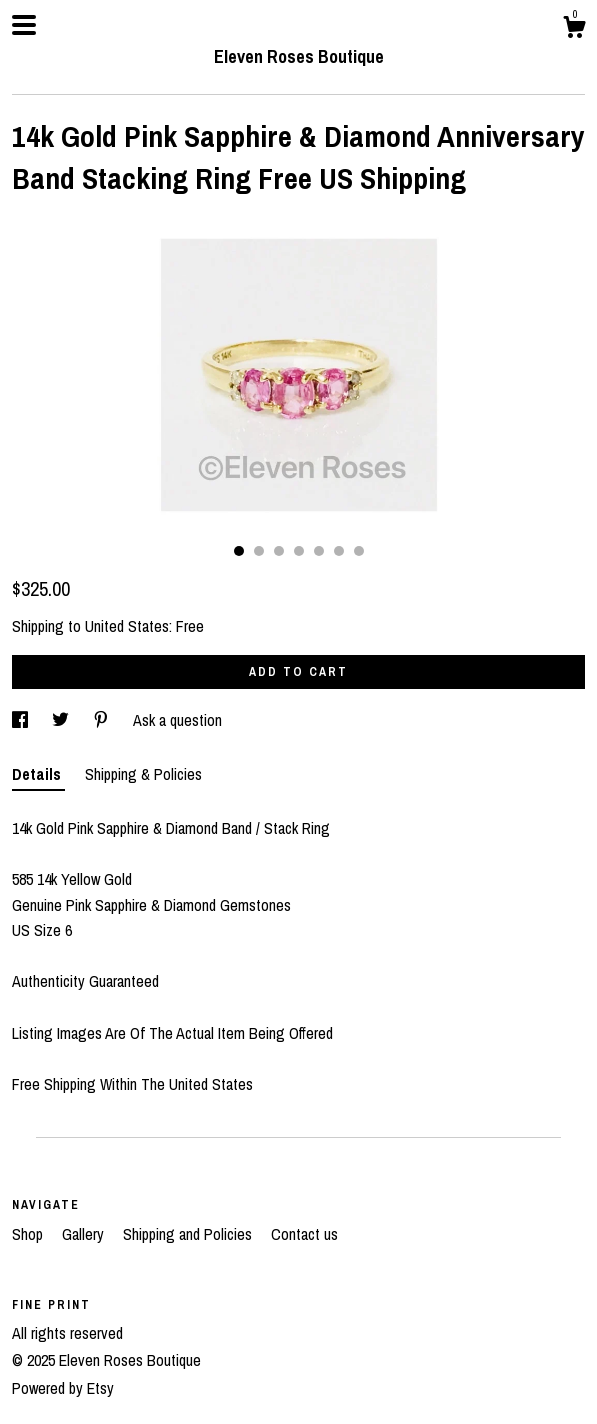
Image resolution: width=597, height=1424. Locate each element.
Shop (29, 1234)
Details (38, 774)
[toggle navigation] (24, 25)
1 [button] (239, 551)
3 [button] (279, 551)
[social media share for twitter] (62, 720)
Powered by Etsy (63, 1388)
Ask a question (177, 720)
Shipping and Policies (189, 1234)
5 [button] (319, 551)
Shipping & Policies (143, 774)
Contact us (304, 1234)
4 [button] (299, 551)
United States (127, 626)
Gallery (85, 1234)
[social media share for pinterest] (103, 720)
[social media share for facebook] (22, 720)
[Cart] (574, 30)
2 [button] (259, 551)
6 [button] (339, 551)
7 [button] (359, 551)
